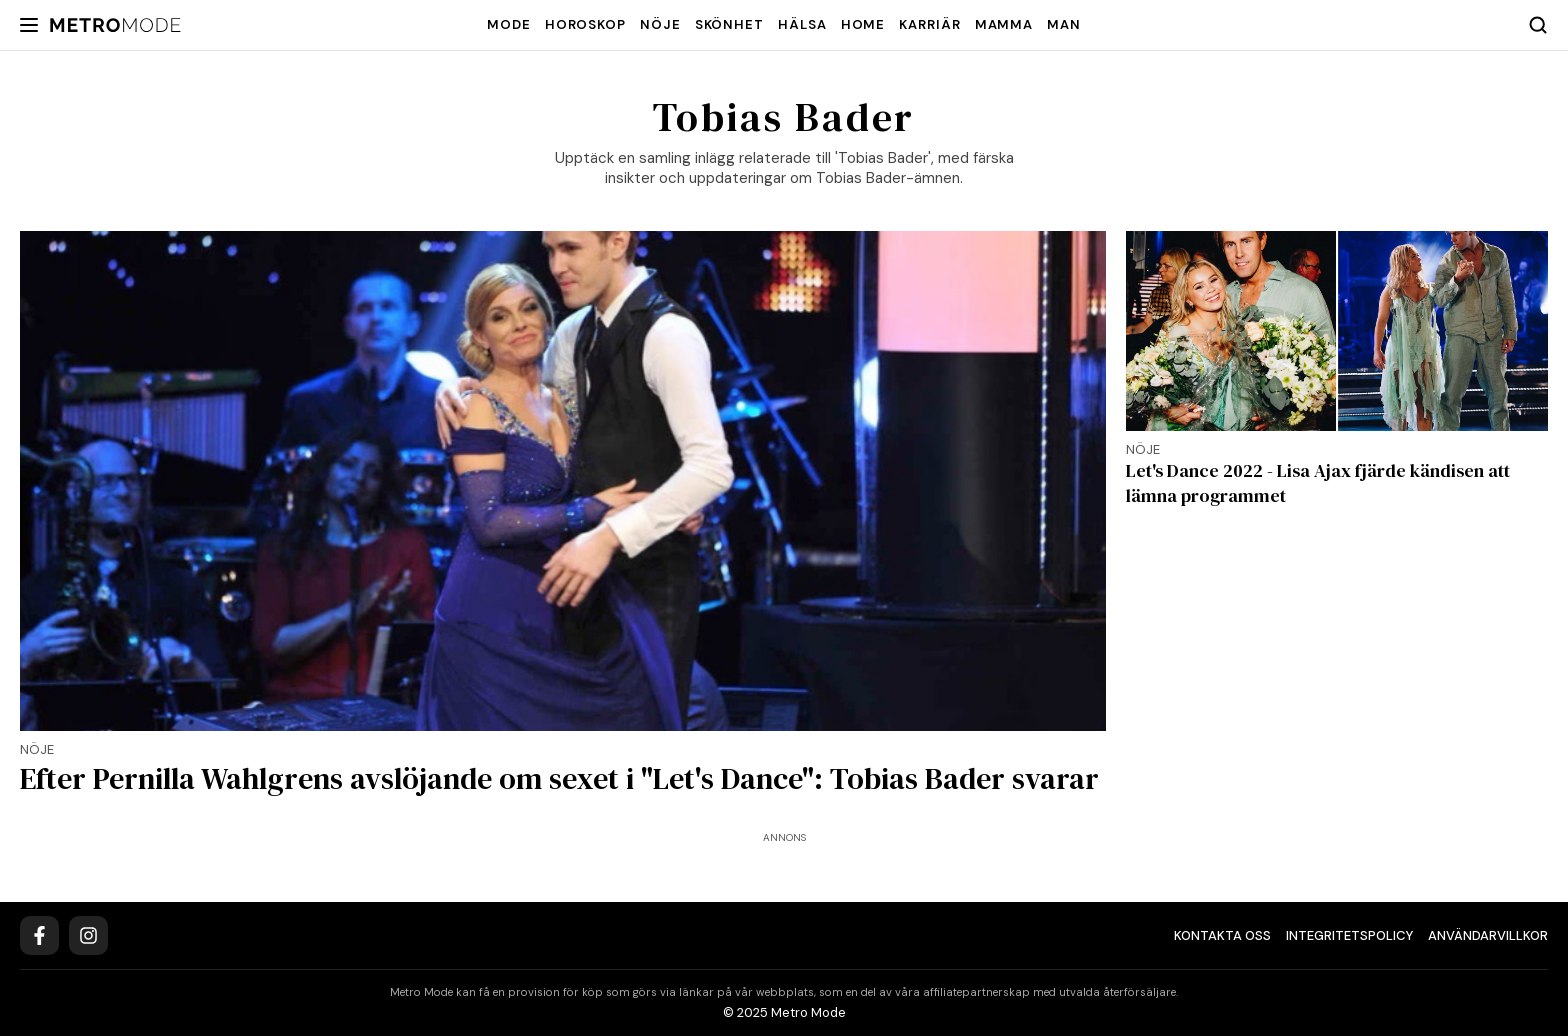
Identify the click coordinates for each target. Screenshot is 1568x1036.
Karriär (929, 24)
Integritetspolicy (1349, 935)
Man (1064, 24)
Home (863, 24)
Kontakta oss (1222, 935)
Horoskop (585, 24)
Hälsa (802, 24)
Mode (509, 24)
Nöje (660, 24)
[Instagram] (88, 935)
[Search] (1538, 25)
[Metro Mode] (115, 25)
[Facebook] (39, 935)
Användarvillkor (1488, 935)
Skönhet (729, 24)
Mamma (1004, 24)
